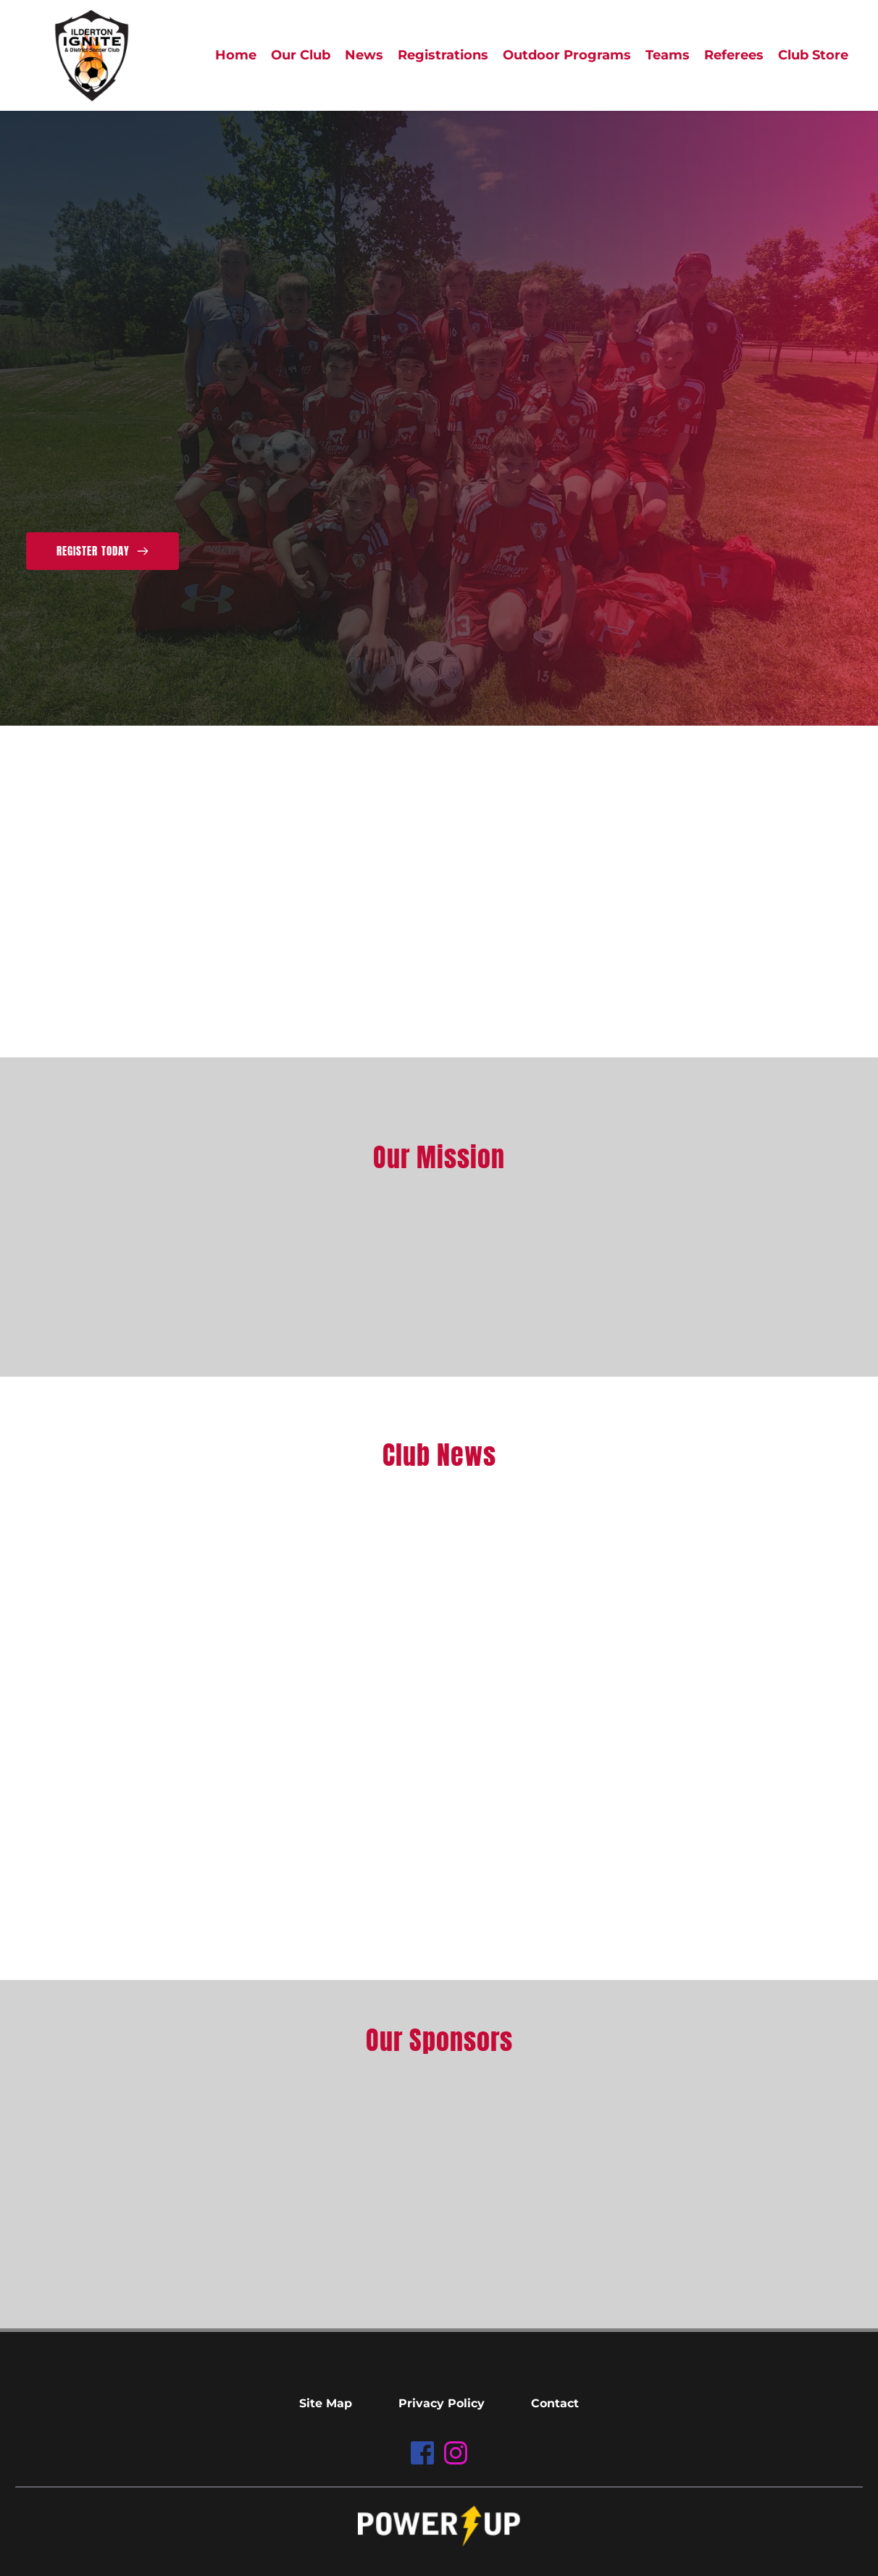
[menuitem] (236, 55)
